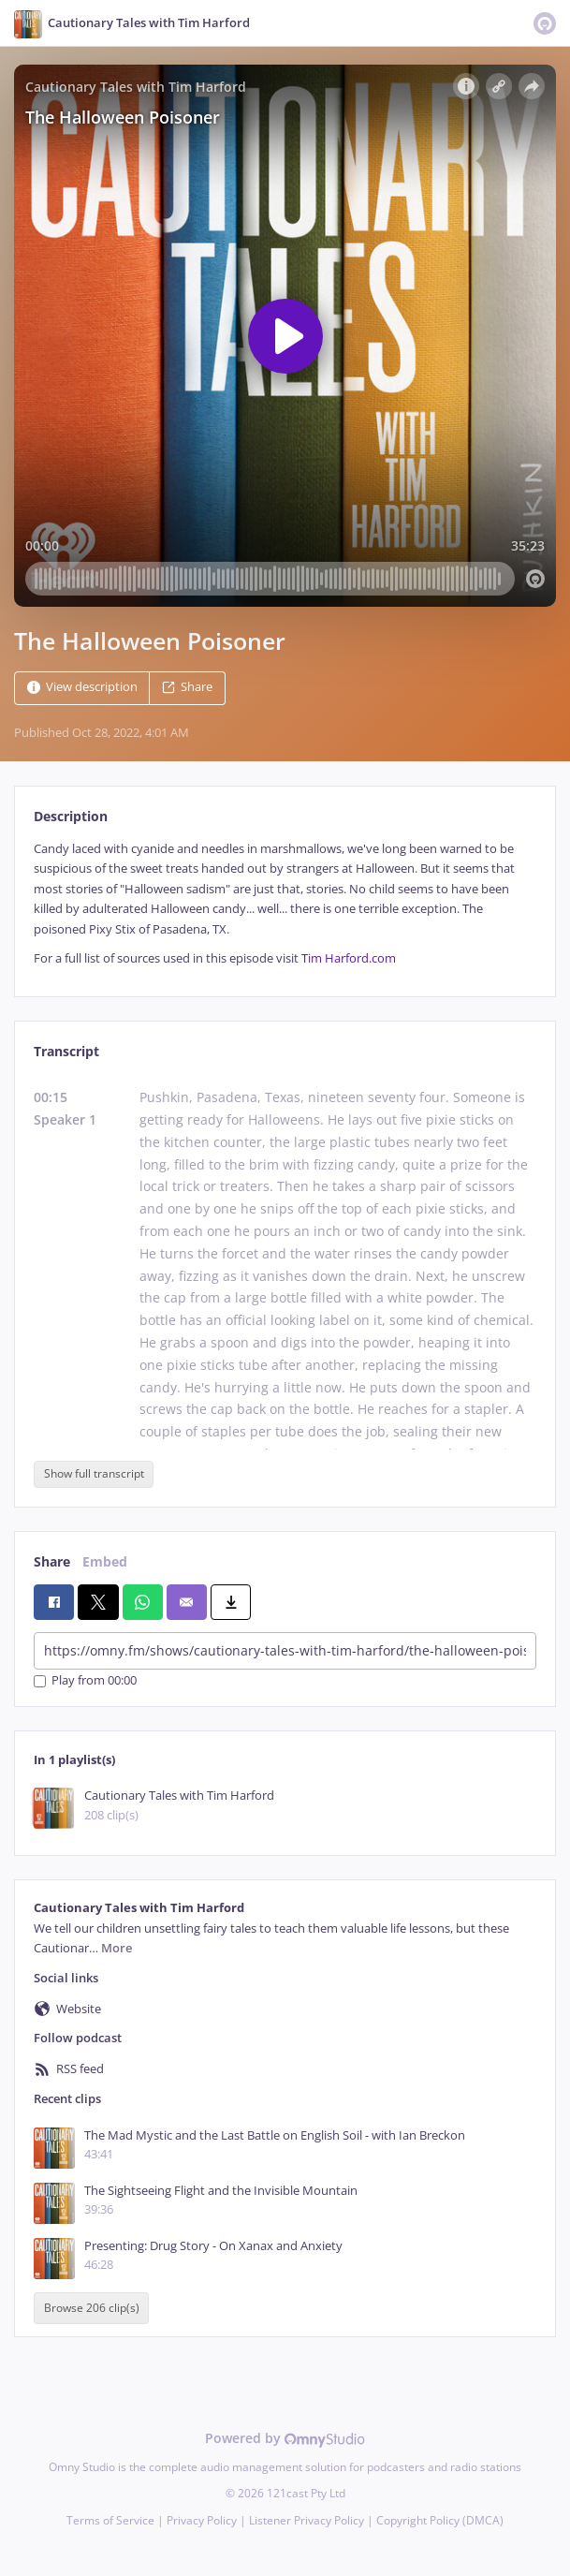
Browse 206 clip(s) (91, 2308)
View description (82, 687)
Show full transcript (94, 1473)
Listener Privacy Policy (306, 2520)
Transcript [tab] (66, 1051)
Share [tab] (52, 1561)
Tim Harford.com (348, 958)
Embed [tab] (104, 1561)
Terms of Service (110, 2520)
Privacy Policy (202, 2520)
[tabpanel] (285, 903)
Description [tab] (71, 816)
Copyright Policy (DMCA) (440, 2520)
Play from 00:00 (85, 1681)
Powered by (285, 2438)
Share (187, 687)
